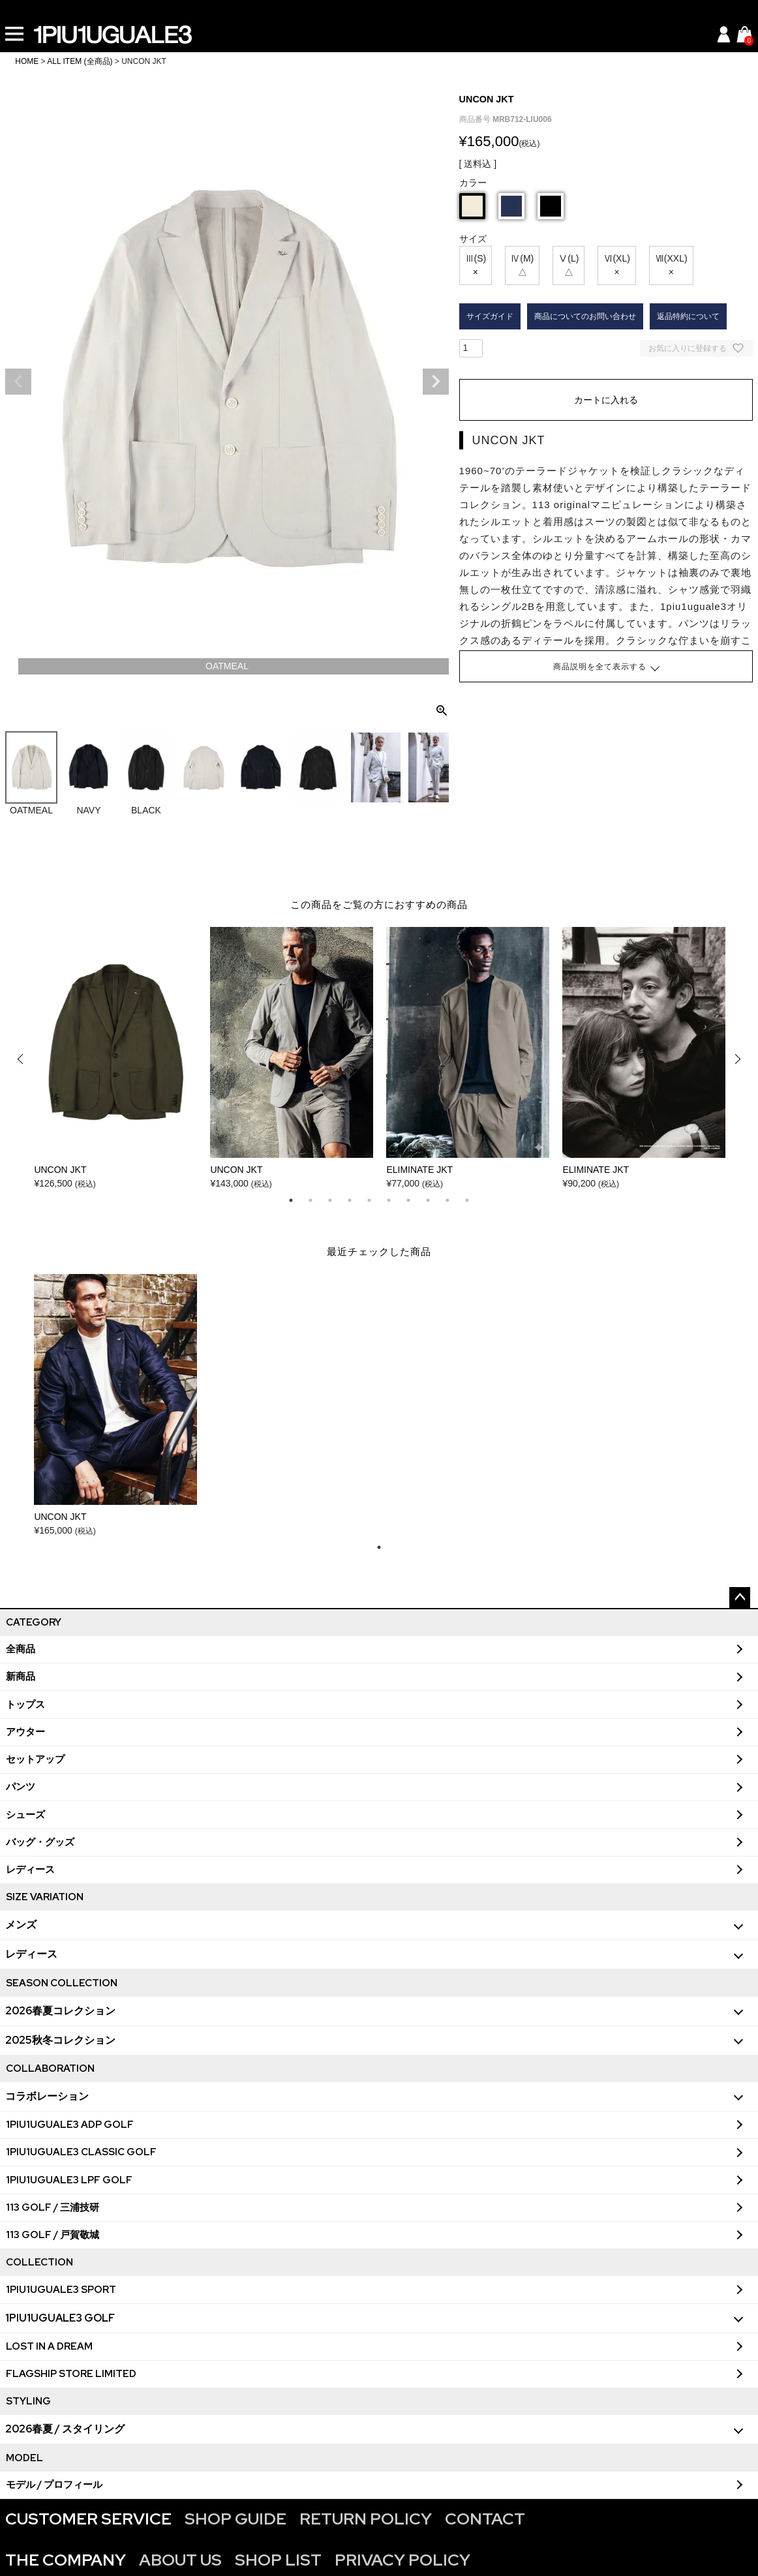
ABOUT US (180, 2560)
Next (436, 382)
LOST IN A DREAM (49, 2346)
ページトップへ (739, 1597)
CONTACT (485, 2519)
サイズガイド (489, 316)
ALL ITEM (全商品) (79, 61)
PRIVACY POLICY (402, 2560)
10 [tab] (467, 1200)
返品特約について (688, 316)
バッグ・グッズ (40, 1842)
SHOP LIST (278, 2560)
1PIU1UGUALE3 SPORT (61, 2289)
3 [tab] (330, 1200)
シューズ (25, 1814)
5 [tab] (369, 1200)
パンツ (20, 1786)
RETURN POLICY (365, 2519)
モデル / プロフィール (54, 2484)
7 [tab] (408, 1200)
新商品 (20, 1676)
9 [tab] (447, 1200)
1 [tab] (290, 1200)
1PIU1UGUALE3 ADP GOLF (70, 2124)
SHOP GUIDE (235, 2519)
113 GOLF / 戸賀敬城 (52, 2234)
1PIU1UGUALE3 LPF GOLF (69, 2180)
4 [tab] (349, 1200)
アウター (25, 1731)
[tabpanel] (115, 1058)
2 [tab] (310, 1200)
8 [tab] (427, 1200)
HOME (26, 61)
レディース (30, 1869)
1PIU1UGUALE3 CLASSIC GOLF (81, 2152)
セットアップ (35, 1759)
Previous (18, 382)
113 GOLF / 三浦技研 (52, 2207)
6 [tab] (388, 1200)
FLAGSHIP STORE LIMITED (71, 2373)
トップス (25, 1704)
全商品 (20, 1649)
